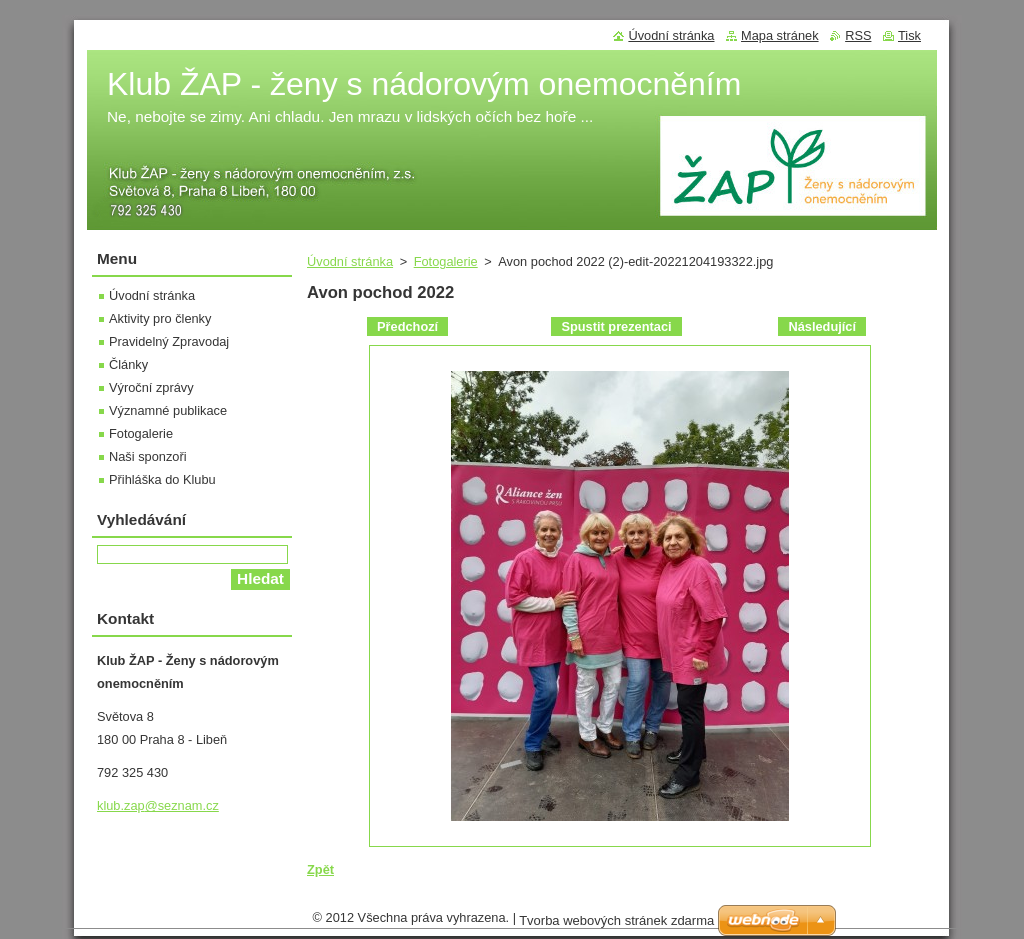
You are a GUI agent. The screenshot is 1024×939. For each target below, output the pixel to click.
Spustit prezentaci (616, 326)
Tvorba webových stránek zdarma (616, 925)
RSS (858, 35)
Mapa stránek (780, 35)
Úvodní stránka (350, 261)
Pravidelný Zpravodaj (169, 341)
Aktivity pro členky (160, 318)
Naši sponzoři (148, 456)
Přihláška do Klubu (162, 479)
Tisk (909, 35)
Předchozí (407, 326)
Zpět (320, 869)
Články (128, 364)
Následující (822, 326)
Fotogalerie (446, 261)
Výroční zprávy (151, 387)
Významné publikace (168, 410)
